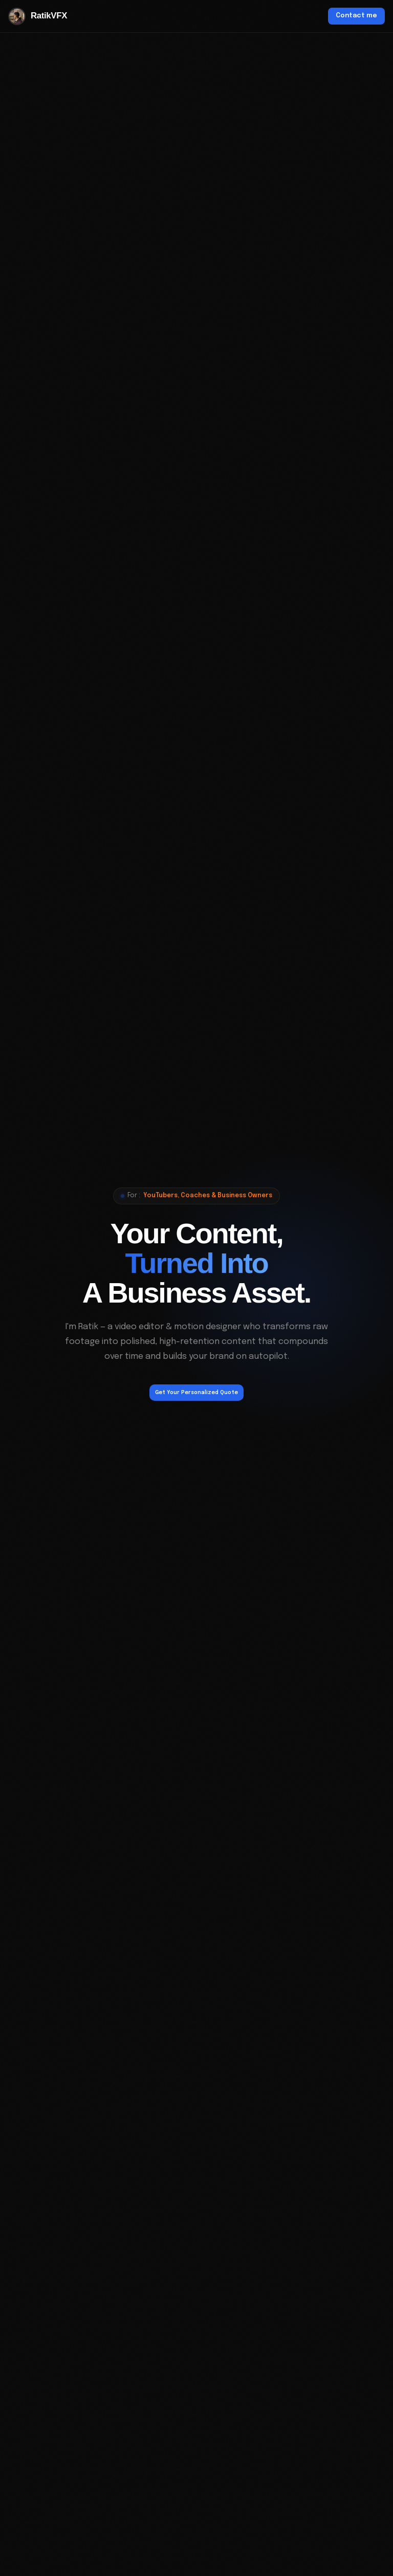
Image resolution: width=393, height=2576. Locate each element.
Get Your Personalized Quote (196, 1392)
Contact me (356, 15)
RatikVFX (37, 16)
